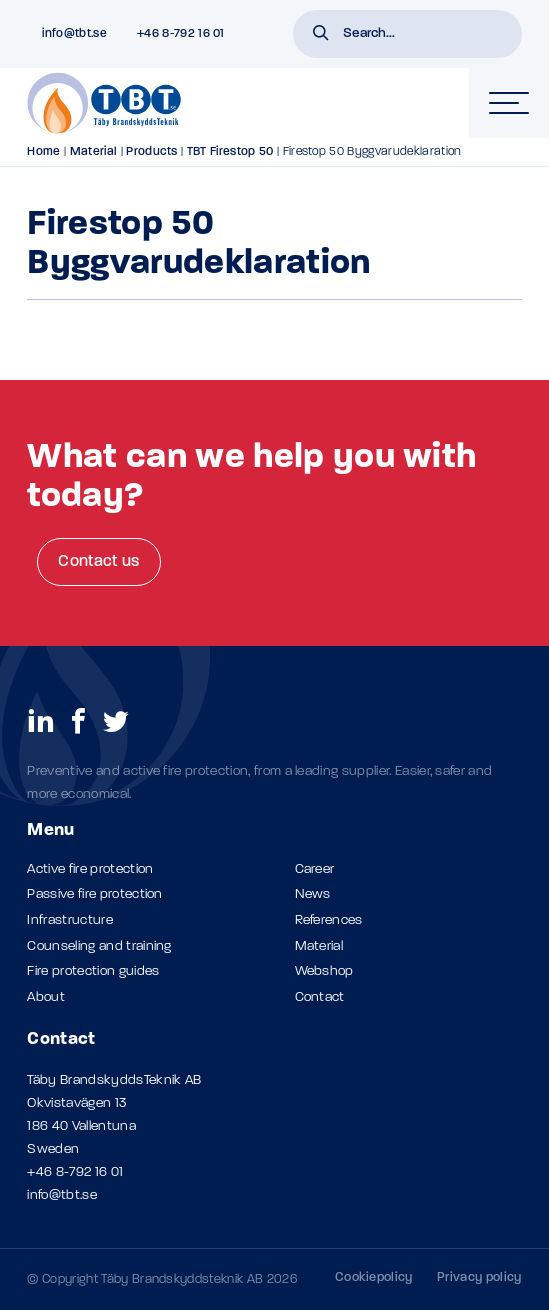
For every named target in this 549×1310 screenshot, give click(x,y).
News (313, 894)
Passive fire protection (94, 894)
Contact (320, 997)
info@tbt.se (62, 1195)
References (329, 920)
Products (152, 152)
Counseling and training (99, 946)
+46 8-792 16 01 (75, 1172)
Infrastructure (69, 920)
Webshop (324, 971)
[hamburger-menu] (509, 103)
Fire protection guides (93, 971)
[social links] (41, 720)
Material (94, 152)
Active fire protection (90, 869)
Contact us (98, 562)
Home (43, 152)
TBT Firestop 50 (230, 152)
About (46, 997)
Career (315, 869)
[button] (321, 35)
